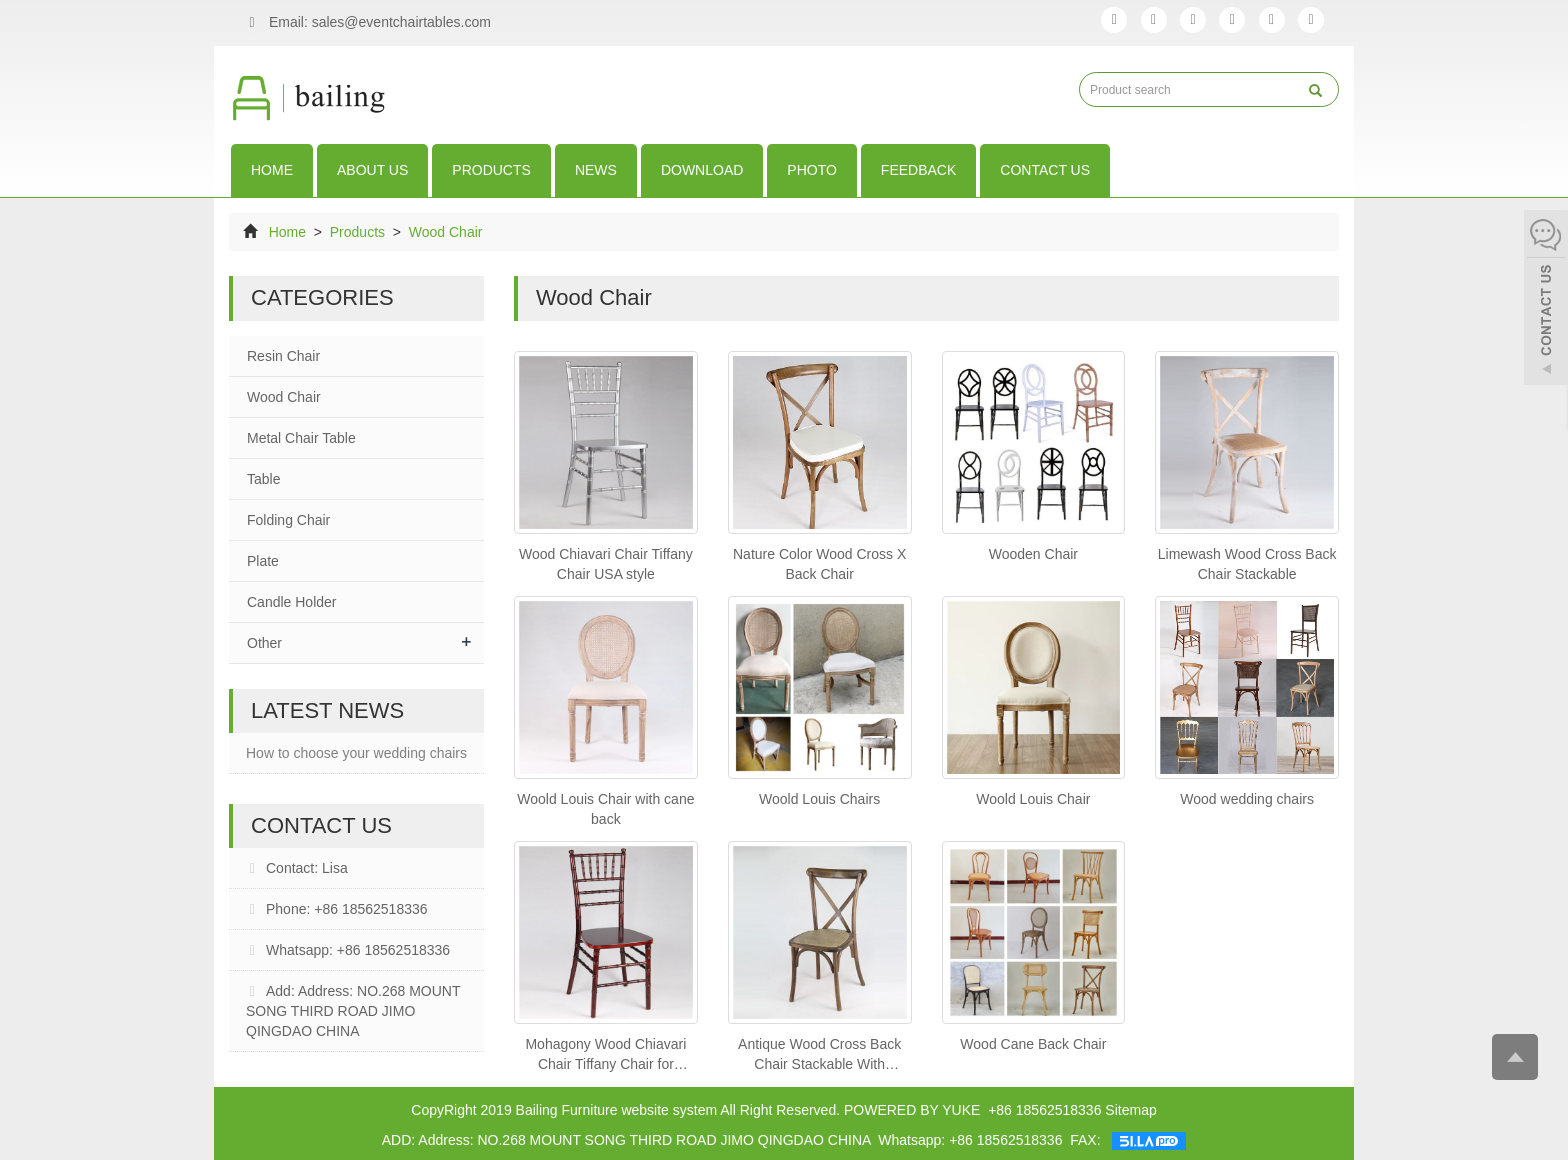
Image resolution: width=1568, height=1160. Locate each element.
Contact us (1045, 170)
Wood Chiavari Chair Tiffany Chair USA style (606, 564)
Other (264, 643)
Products (491, 170)
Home (272, 170)
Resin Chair (283, 356)
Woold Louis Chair (1033, 799)
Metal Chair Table (301, 438)
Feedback (918, 170)
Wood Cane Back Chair (1033, 1044)
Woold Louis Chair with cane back (605, 809)
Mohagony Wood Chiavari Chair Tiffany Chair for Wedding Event (605, 1055)
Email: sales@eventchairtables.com (365, 23)
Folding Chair (288, 520)
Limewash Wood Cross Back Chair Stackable (1247, 564)
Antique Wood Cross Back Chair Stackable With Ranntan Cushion (819, 1055)
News (596, 170)
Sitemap (1130, 1110)
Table (263, 479)
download (702, 170)
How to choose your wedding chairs (356, 753)
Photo (812, 170)
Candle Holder (292, 602)
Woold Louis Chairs (819, 799)
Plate (263, 561)
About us (372, 170)
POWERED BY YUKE (914, 1110)
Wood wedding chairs (1247, 799)
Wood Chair (444, 232)
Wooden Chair (1033, 554)
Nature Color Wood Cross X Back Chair (819, 564)
